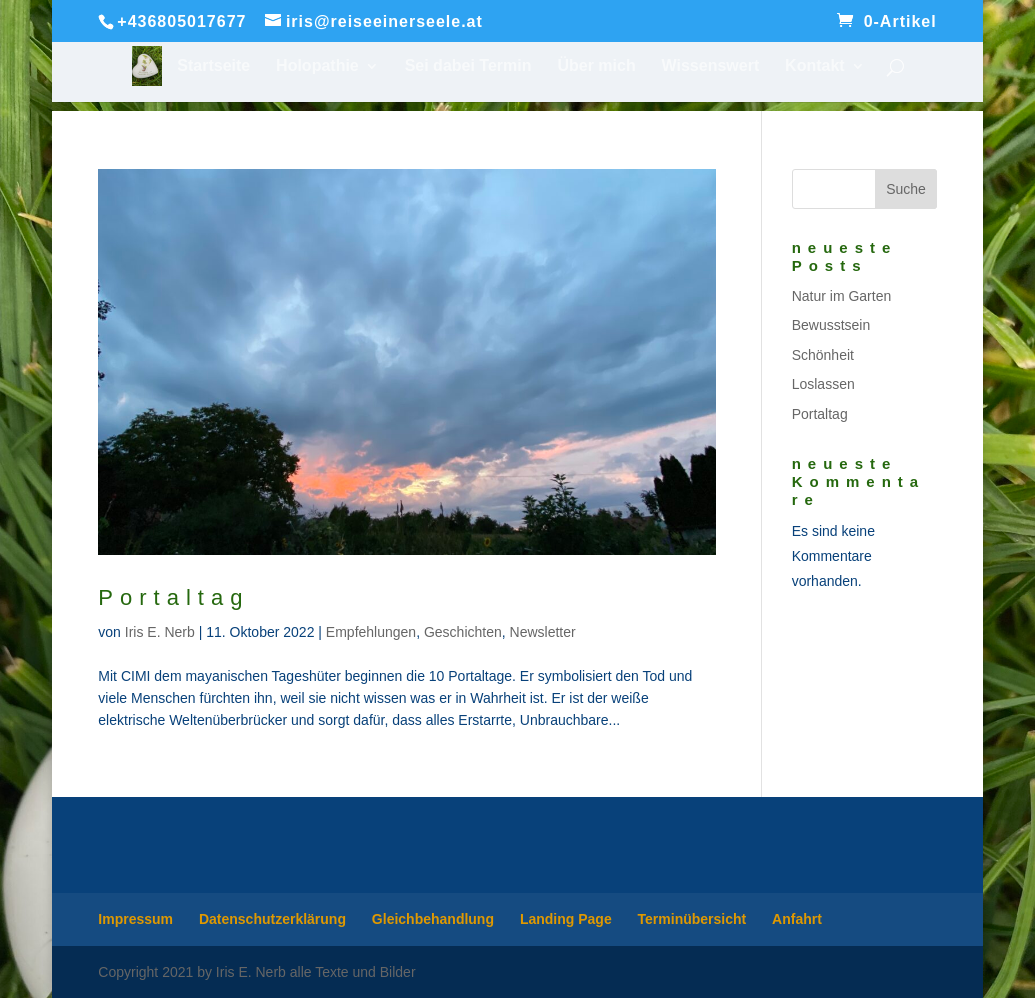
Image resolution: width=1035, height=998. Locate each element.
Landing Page (566, 919)
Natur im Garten (842, 296)
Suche (906, 189)
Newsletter (543, 632)
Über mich (596, 66)
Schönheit (823, 355)
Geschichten (463, 632)
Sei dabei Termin (468, 66)
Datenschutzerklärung (272, 919)
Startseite (213, 66)
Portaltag (173, 597)
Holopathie (317, 66)
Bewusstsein (831, 325)
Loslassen (823, 384)
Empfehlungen (371, 632)
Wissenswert (711, 66)
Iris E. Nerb (160, 632)
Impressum (135, 919)
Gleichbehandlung (433, 919)
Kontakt (815, 66)
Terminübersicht (692, 919)
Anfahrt (797, 919)
